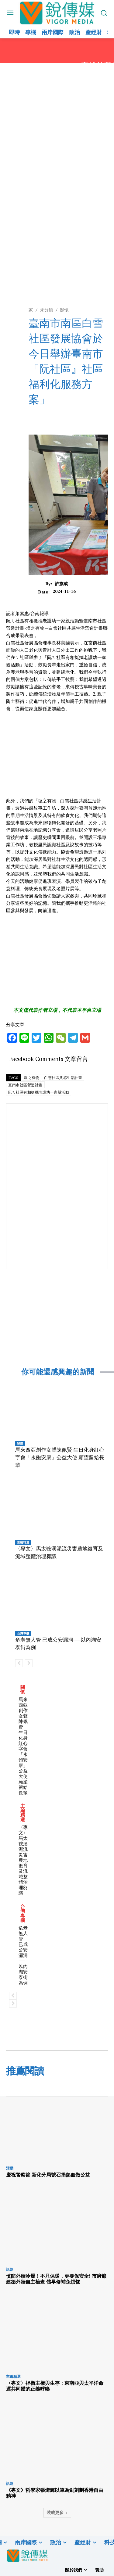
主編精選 (23, 1542)
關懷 (20, 1443)
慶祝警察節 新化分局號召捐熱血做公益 (48, 2175)
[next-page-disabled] (29, 1663)
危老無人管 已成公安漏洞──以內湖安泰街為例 (23, 1955)
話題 (9, 2269)
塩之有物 (31, 1077)
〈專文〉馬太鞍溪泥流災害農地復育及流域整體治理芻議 (23, 1860)
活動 (9, 2168)
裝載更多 (57, 2512)
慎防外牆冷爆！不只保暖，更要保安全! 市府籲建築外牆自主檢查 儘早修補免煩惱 (56, 2279)
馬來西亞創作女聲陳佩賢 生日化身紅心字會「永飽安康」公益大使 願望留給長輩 (59, 1457)
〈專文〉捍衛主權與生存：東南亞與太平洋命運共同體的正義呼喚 (54, 2386)
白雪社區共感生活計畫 (63, 1077)
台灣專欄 (23, 1633)
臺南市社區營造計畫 (25, 1085)
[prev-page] (19, 1663)
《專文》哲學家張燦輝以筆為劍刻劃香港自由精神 (54, 2493)
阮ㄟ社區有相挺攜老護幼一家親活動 (38, 1092)
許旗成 (61, 583)
